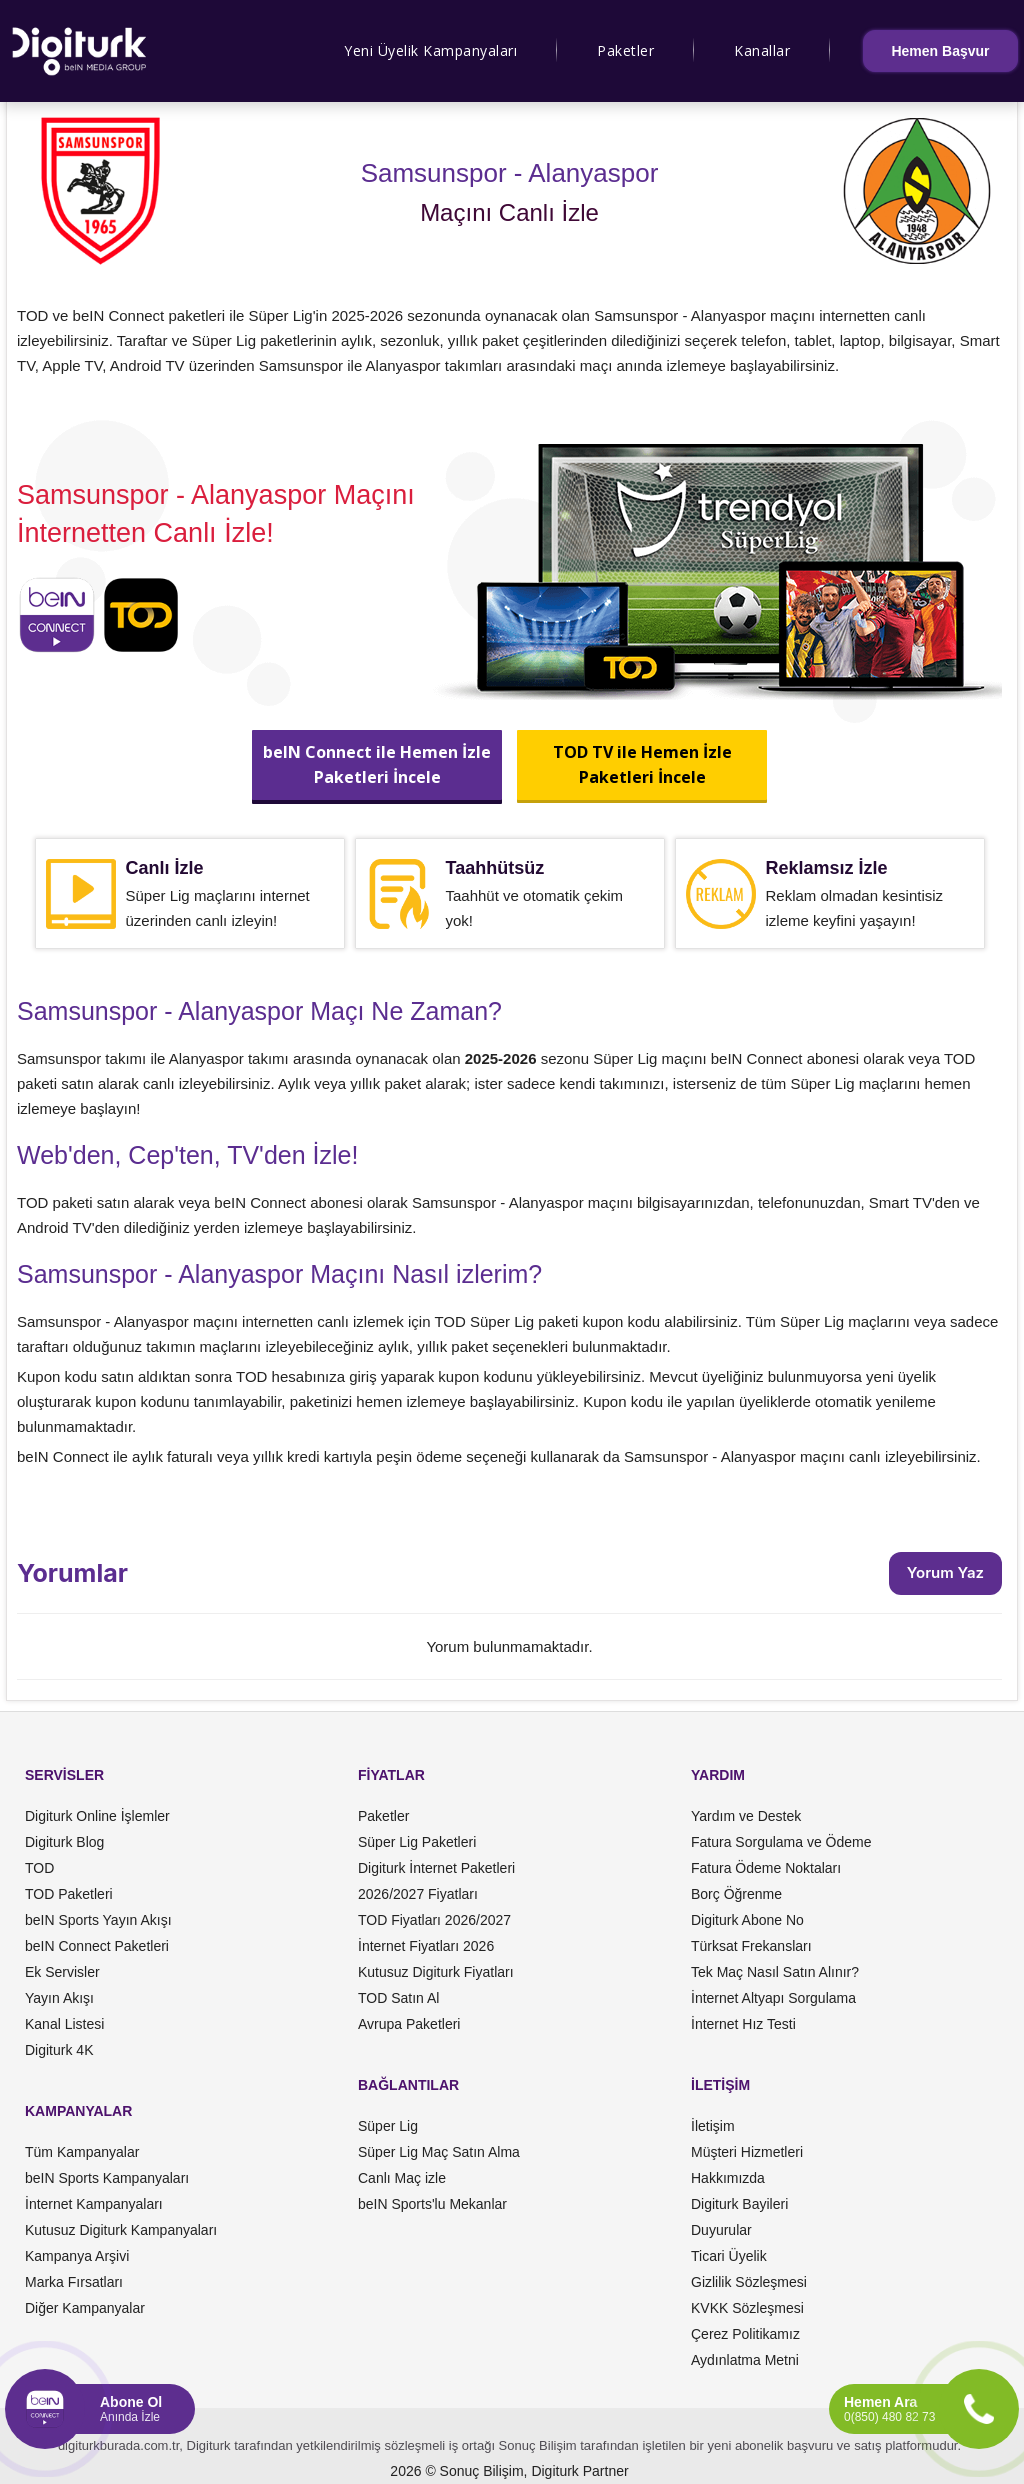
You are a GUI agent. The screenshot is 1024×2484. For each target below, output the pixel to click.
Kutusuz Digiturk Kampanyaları (121, 2230)
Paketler (625, 50)
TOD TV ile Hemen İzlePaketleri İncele (641, 764)
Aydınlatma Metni (745, 2360)
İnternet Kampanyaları (94, 2204)
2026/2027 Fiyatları (418, 1894)
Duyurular (721, 2230)
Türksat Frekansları (751, 1946)
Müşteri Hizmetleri (747, 2152)
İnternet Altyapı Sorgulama (773, 1998)
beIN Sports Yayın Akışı (98, 1920)
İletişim (713, 2126)
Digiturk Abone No (747, 1920)
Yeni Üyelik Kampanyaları (430, 50)
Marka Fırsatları (74, 2282)
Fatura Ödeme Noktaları (766, 1868)
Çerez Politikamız (745, 2334)
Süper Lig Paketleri (417, 1842)
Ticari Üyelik (729, 2256)
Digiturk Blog (64, 1842)
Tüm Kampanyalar (82, 2152)
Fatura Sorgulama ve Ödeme (781, 1842)
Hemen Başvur (940, 51)
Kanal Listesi (64, 2024)
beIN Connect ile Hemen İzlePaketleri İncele (377, 764)
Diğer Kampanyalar (85, 2308)
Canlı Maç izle (402, 2178)
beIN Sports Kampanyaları (107, 2178)
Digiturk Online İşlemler (97, 1816)
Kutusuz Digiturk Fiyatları (436, 1972)
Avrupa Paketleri (409, 2024)
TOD (39, 1868)
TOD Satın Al (398, 1998)
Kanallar (762, 50)
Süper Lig (388, 2126)
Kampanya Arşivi (77, 2256)
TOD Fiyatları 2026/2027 (434, 1920)
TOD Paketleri (69, 1894)
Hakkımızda (728, 2178)
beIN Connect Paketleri (97, 1946)
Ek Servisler (62, 1972)
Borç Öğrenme (736, 1894)
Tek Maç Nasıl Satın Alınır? (775, 1972)
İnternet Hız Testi (743, 2024)
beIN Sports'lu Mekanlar (432, 2204)
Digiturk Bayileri (739, 2204)
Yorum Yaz (945, 1572)
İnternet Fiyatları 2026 (426, 1946)
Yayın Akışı (59, 1998)
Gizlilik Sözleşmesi (749, 2282)
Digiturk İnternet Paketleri (436, 1868)
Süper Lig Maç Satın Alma (439, 2152)
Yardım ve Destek (746, 1816)
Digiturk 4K (59, 2050)
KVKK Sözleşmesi (747, 2308)
